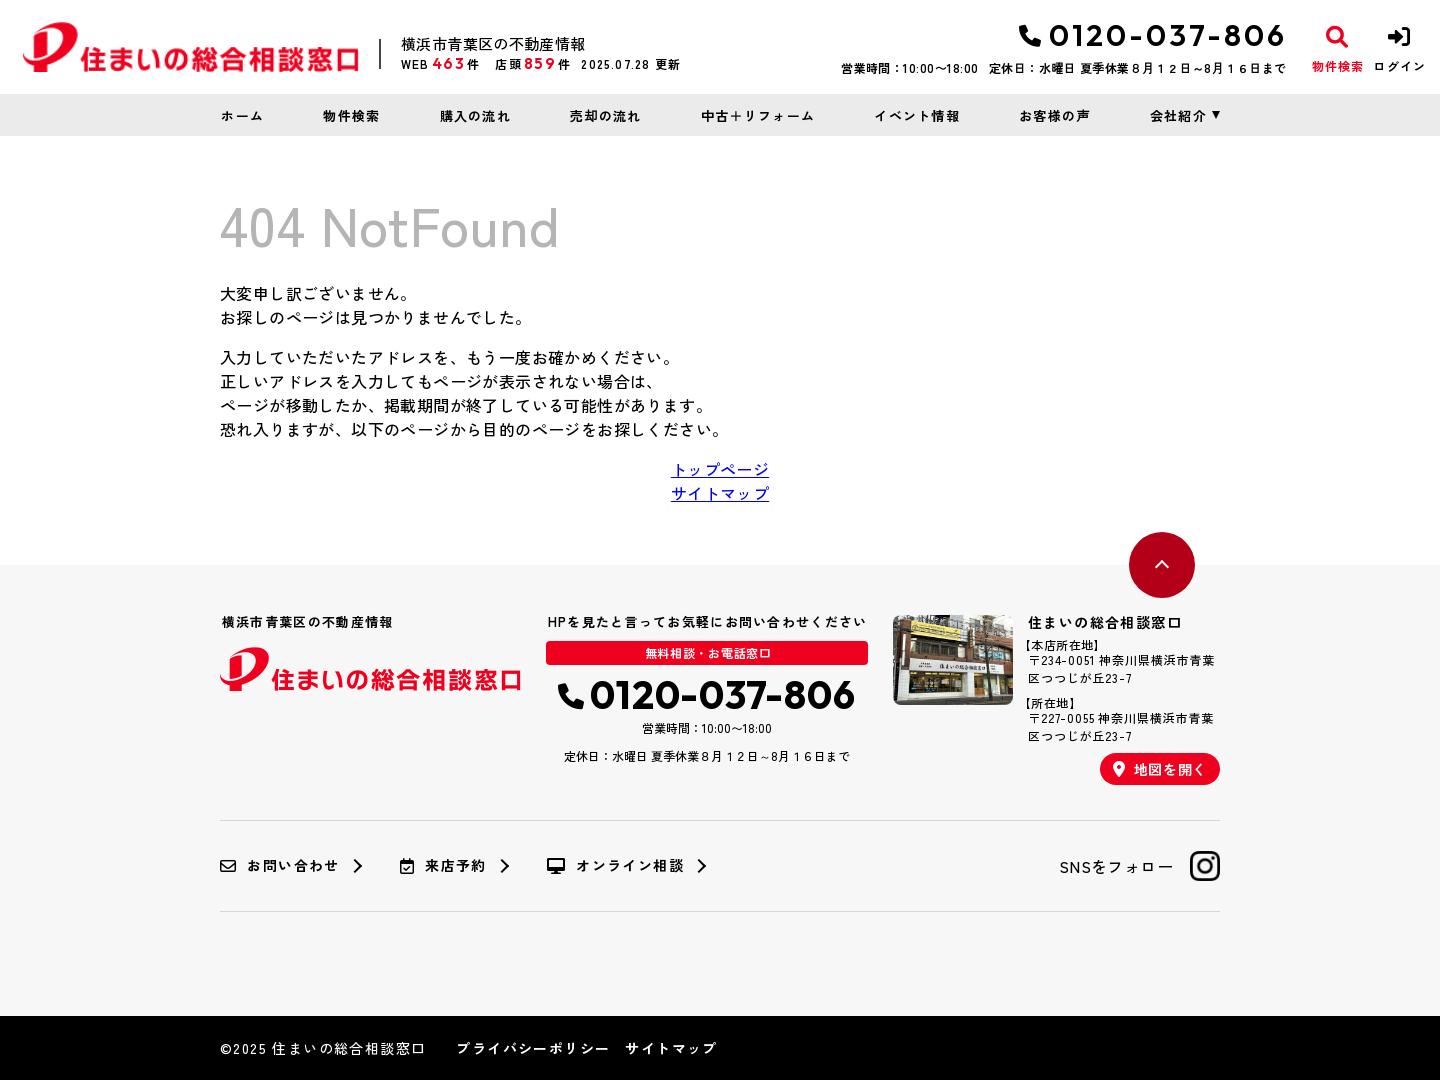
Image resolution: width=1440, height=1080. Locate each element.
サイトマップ (720, 493)
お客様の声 (1055, 115)
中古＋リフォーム (758, 115)
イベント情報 (917, 115)
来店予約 (443, 866)
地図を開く (1160, 769)
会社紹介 (1178, 115)
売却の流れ (606, 115)
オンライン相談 (615, 866)
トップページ (720, 469)
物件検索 (351, 115)
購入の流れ (476, 115)
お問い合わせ (280, 866)
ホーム (242, 115)
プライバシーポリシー (533, 1048)
